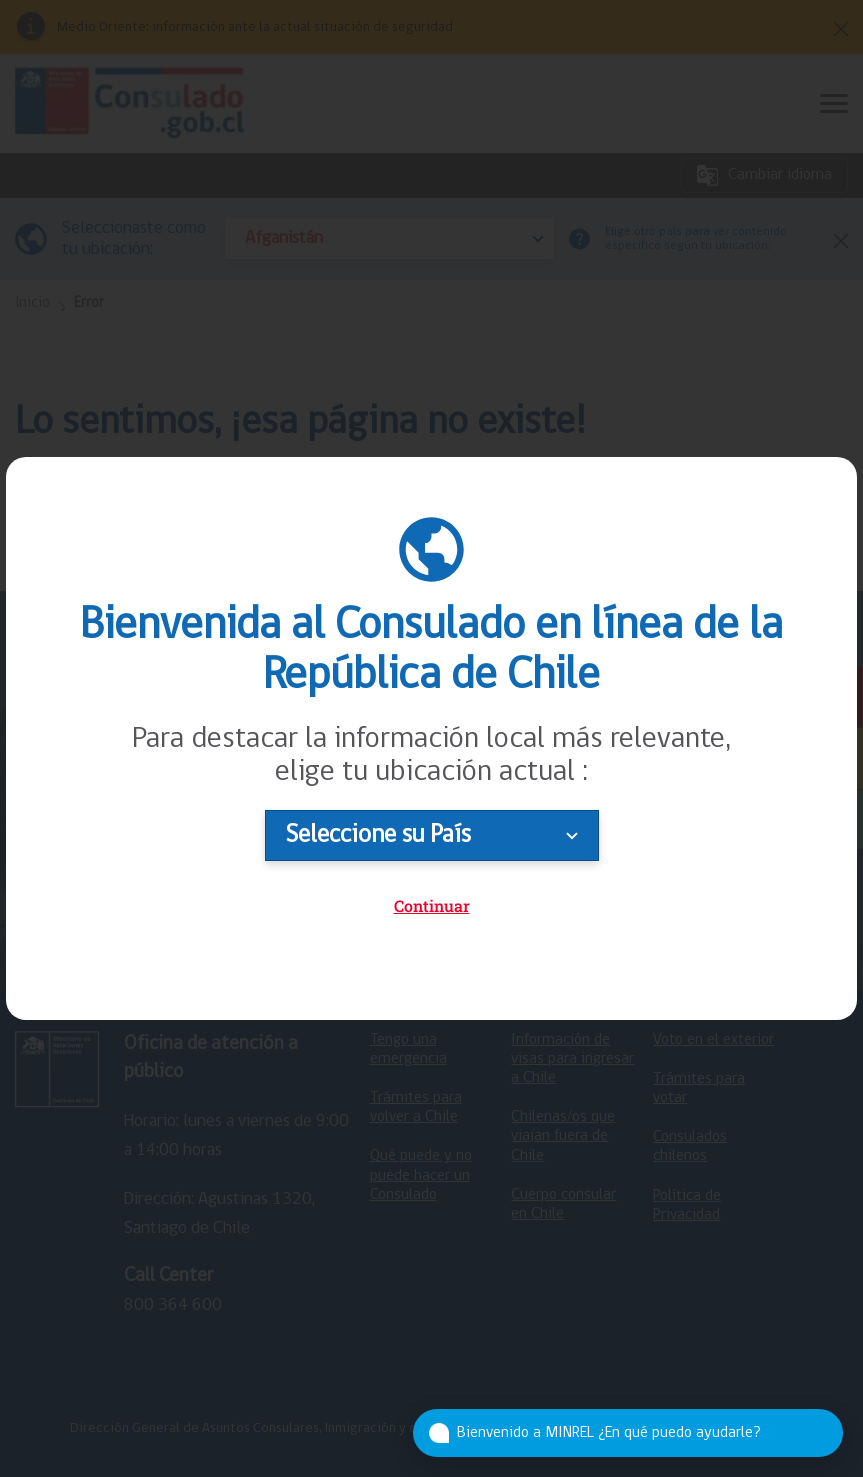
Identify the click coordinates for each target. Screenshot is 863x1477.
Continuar (432, 905)
